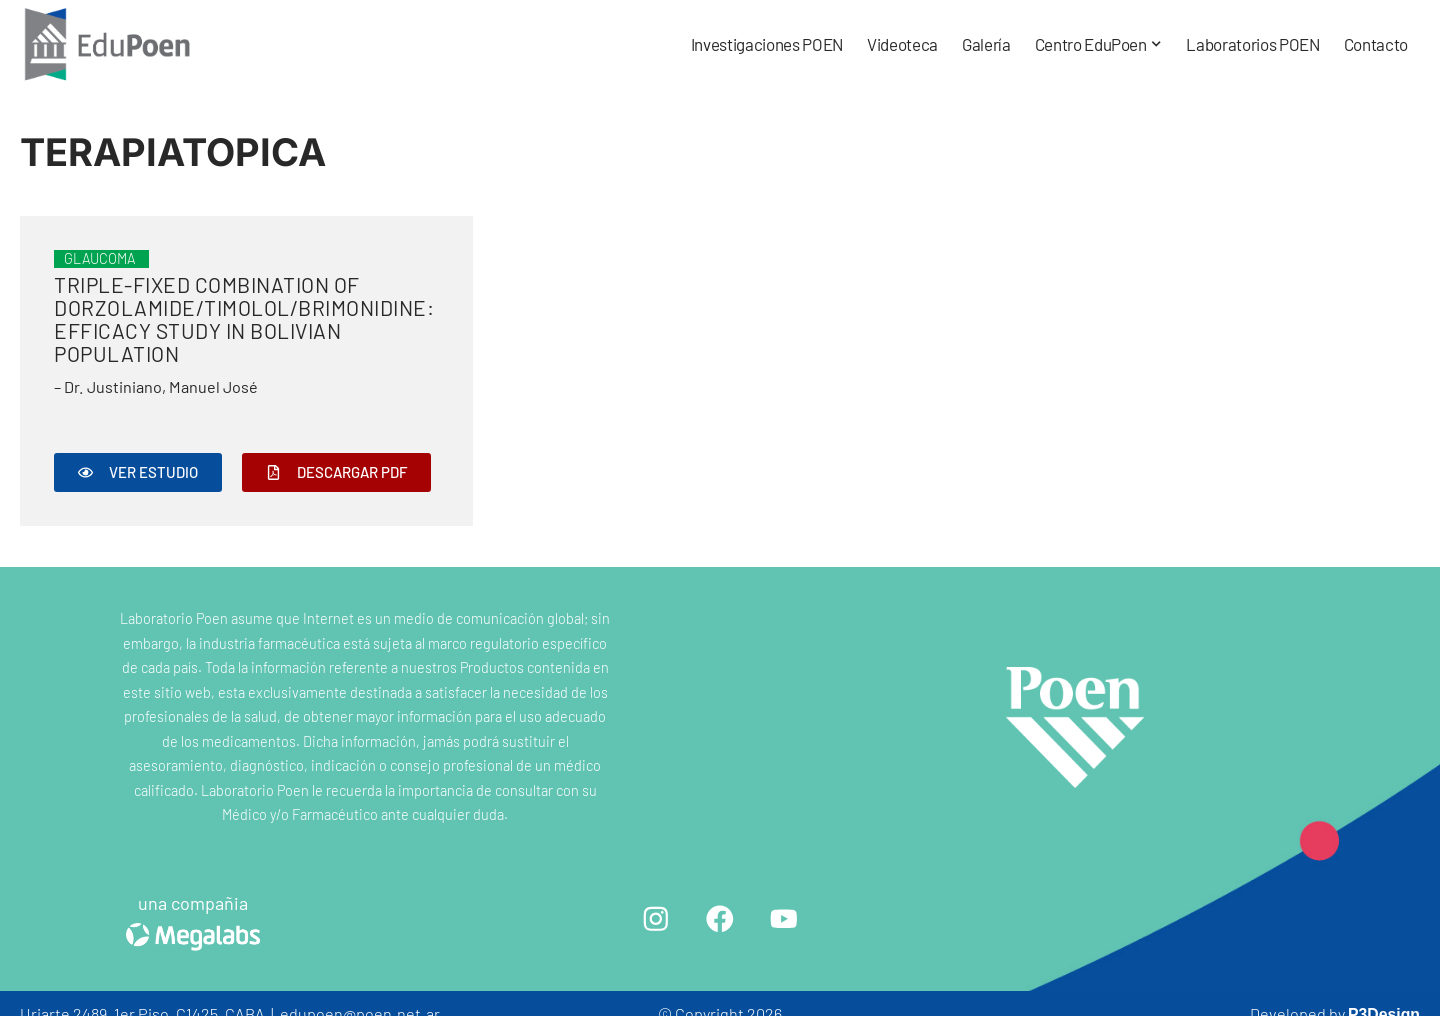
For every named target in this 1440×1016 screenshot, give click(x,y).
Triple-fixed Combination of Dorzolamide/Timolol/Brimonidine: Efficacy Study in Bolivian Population (244, 319)
